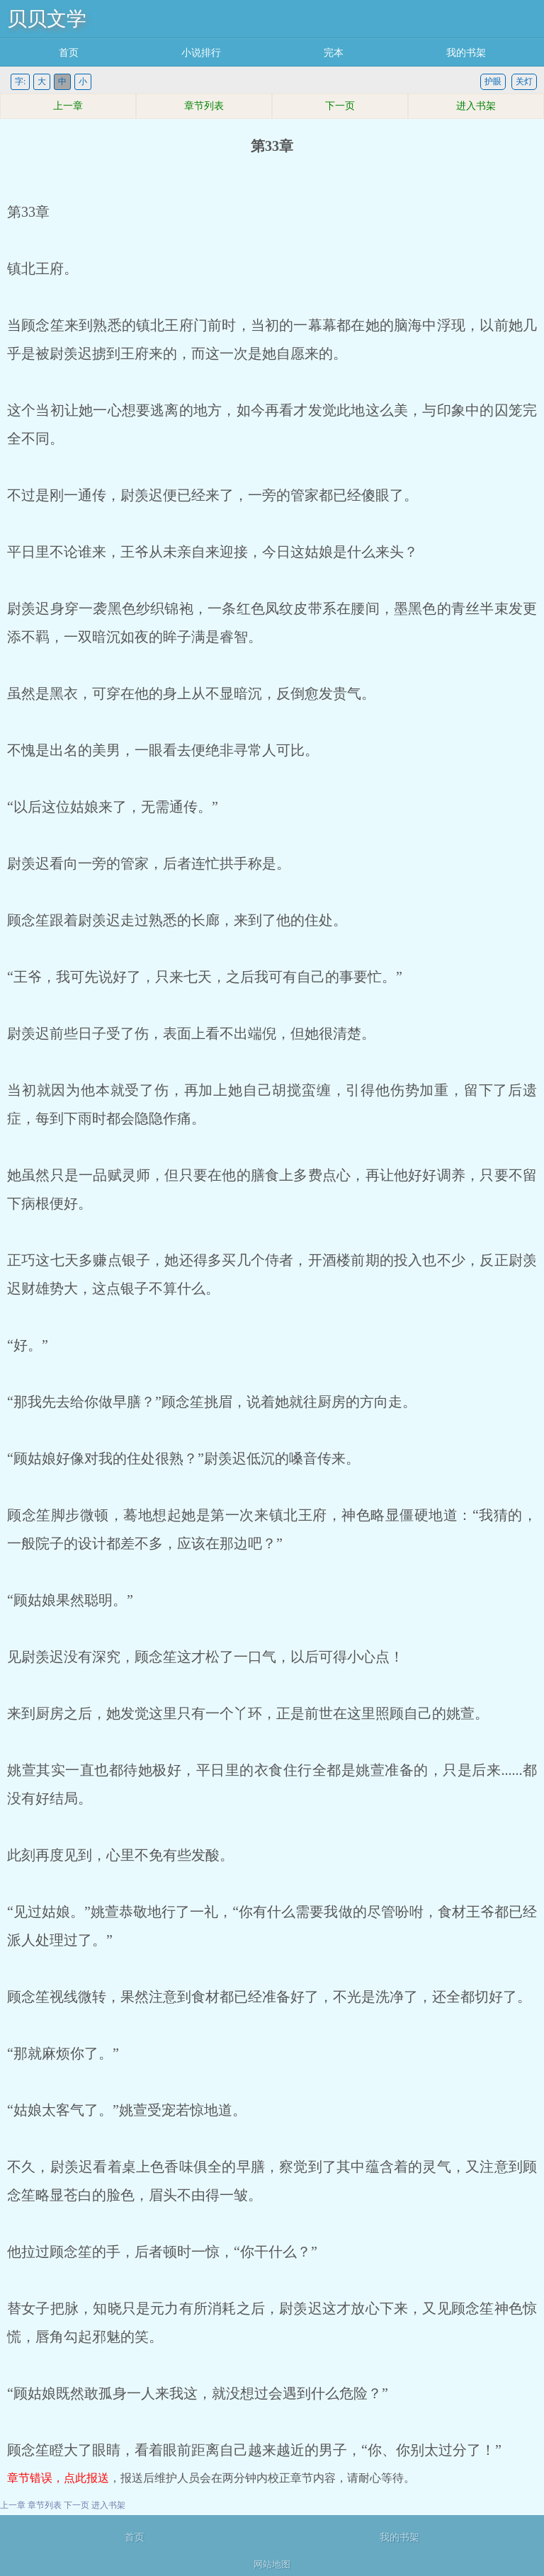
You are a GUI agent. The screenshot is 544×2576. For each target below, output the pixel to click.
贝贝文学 (46, 19)
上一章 (68, 106)
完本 (334, 52)
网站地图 (272, 2564)
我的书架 (466, 52)
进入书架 (476, 106)
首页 (69, 52)
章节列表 (204, 106)
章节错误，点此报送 (58, 2478)
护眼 (493, 81)
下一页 (340, 106)
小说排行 (201, 52)
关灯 (524, 81)
